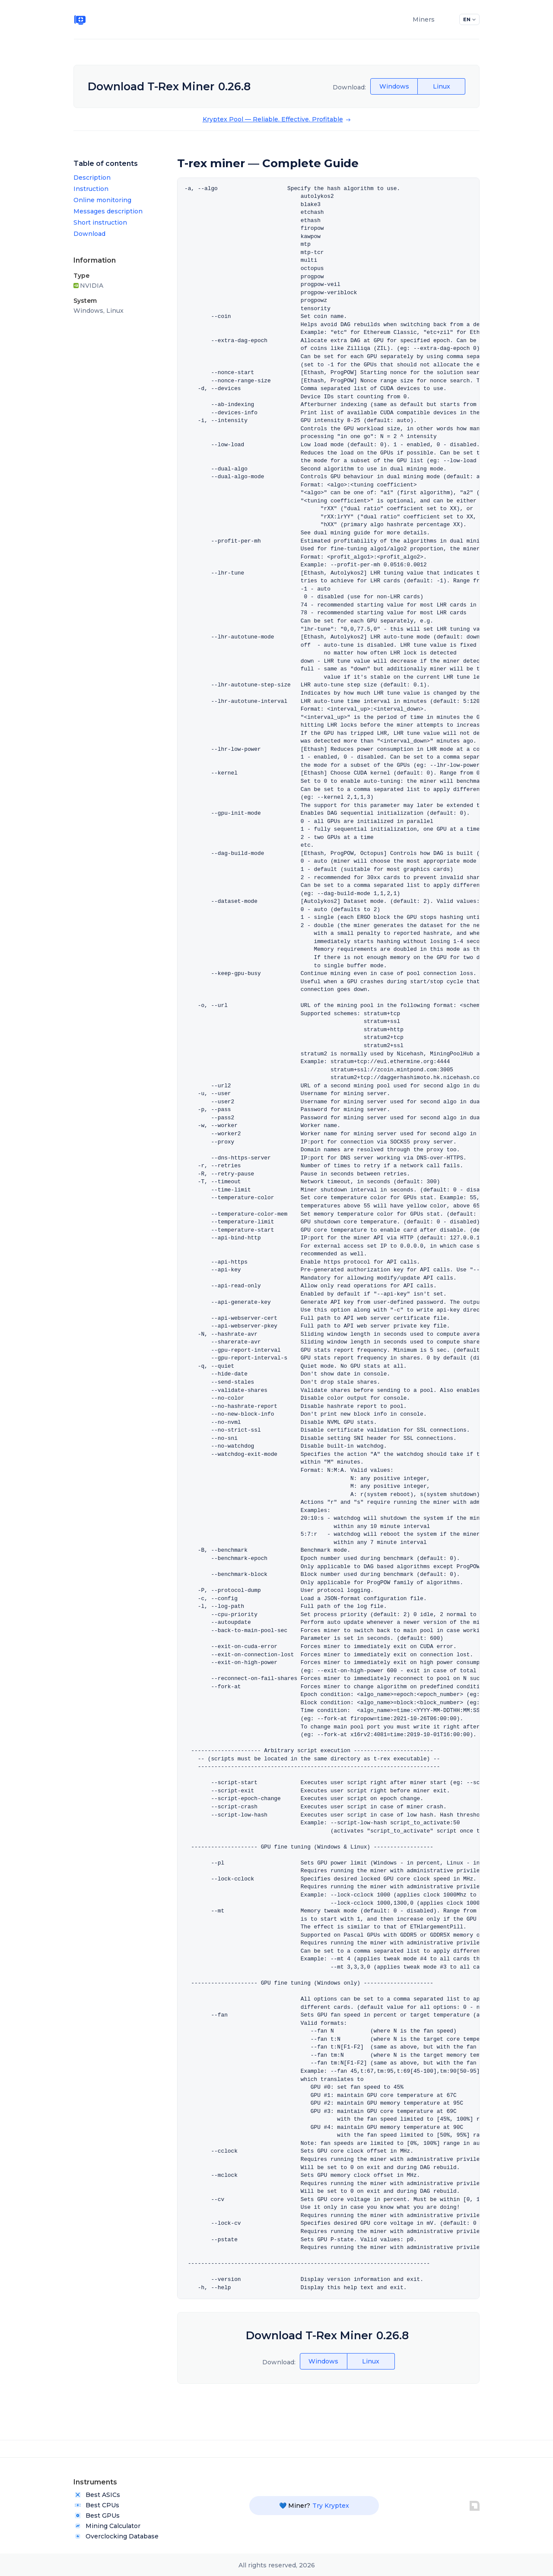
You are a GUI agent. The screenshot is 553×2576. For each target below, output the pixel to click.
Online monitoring (102, 200)
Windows (394, 86)
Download (89, 234)
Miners (424, 19)
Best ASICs (96, 2494)
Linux (441, 86)
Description (92, 177)
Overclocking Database (116, 2536)
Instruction (90, 189)
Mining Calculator (106, 2526)
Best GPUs (96, 2515)
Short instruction (100, 222)
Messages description (108, 211)
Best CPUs (96, 2505)
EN (469, 19)
